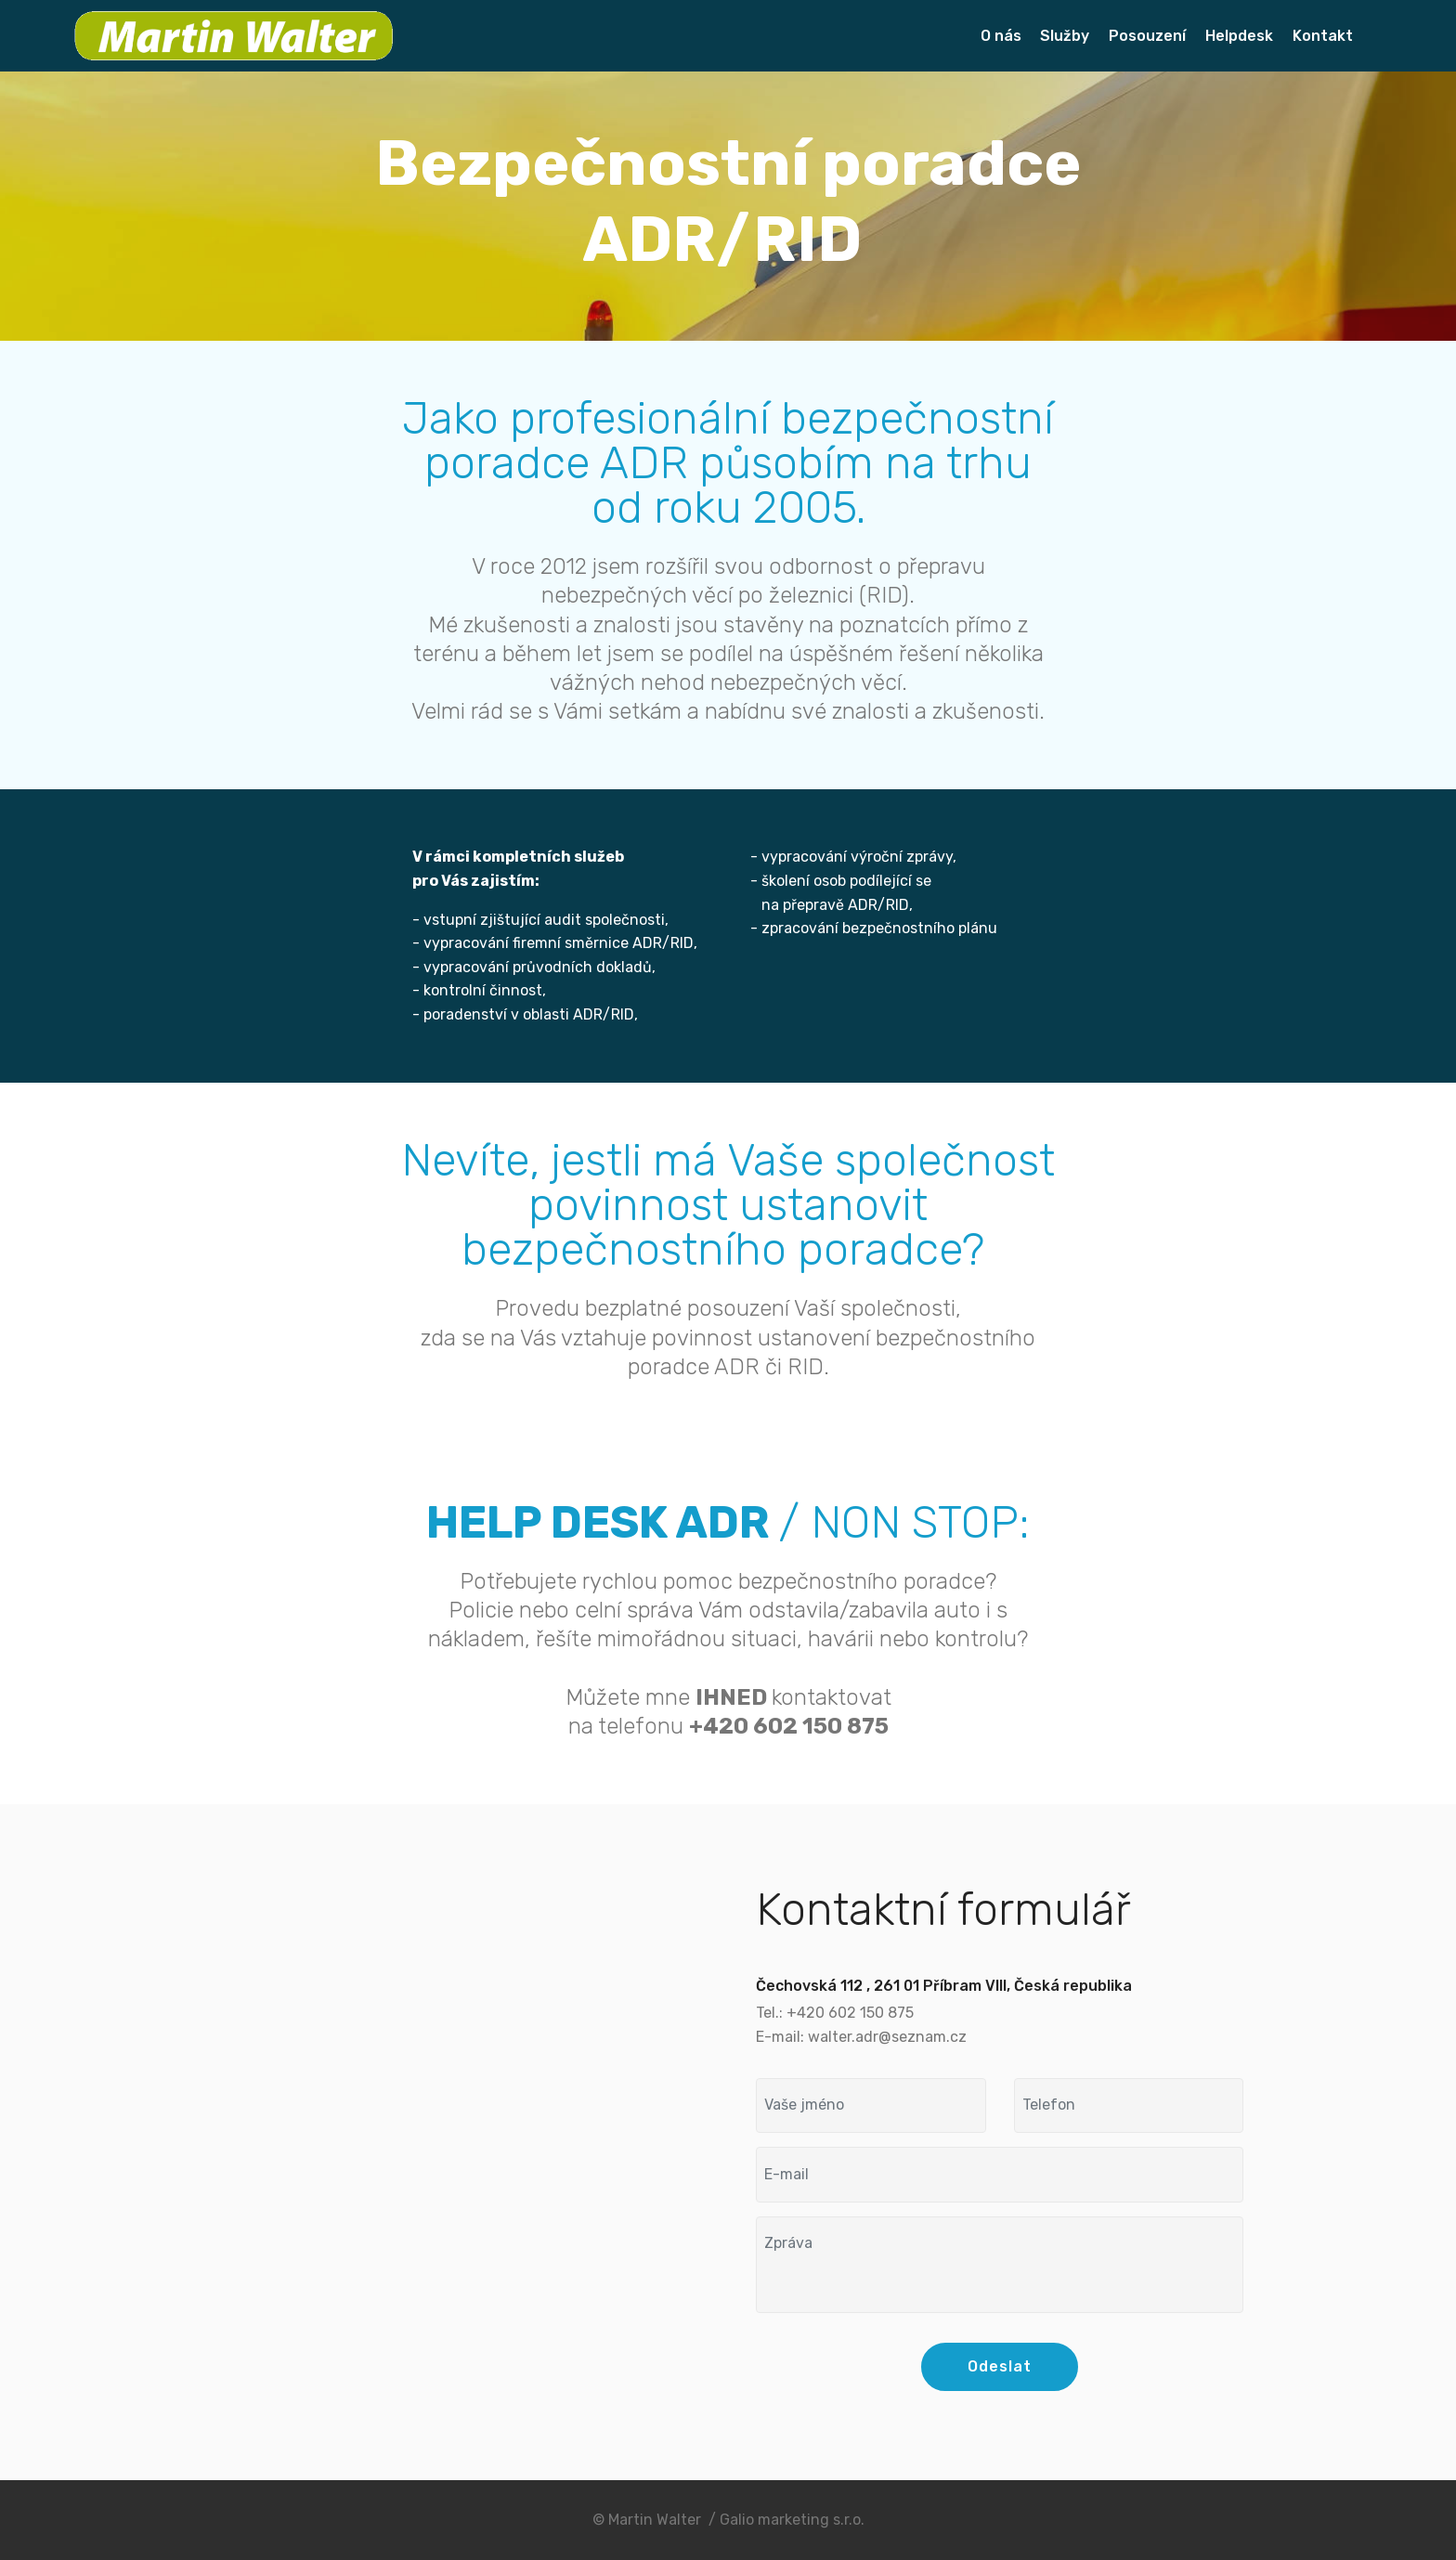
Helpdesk (1239, 36)
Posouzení (1147, 36)
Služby (1064, 36)
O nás (1001, 36)
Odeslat (1000, 2366)
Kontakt (1323, 36)
